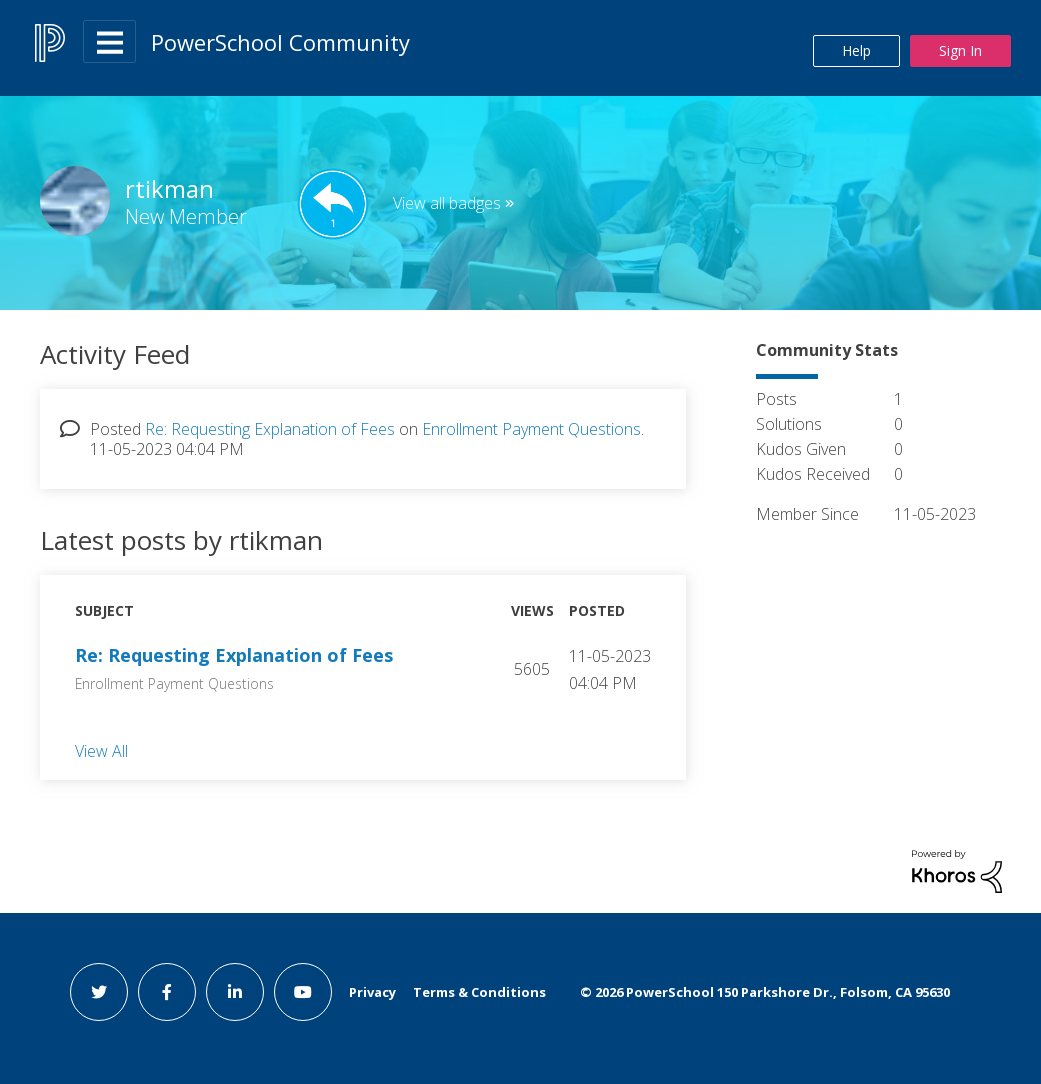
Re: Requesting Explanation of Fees (270, 429)
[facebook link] (167, 992)
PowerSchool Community (280, 42)
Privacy (372, 992)
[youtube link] (303, 992)
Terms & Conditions (479, 992)
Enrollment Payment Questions (531, 429)
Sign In (960, 50)
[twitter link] (99, 992)
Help (856, 50)
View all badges (447, 203)
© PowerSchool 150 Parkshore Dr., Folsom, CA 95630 (765, 992)
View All (101, 750)
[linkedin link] (235, 992)
